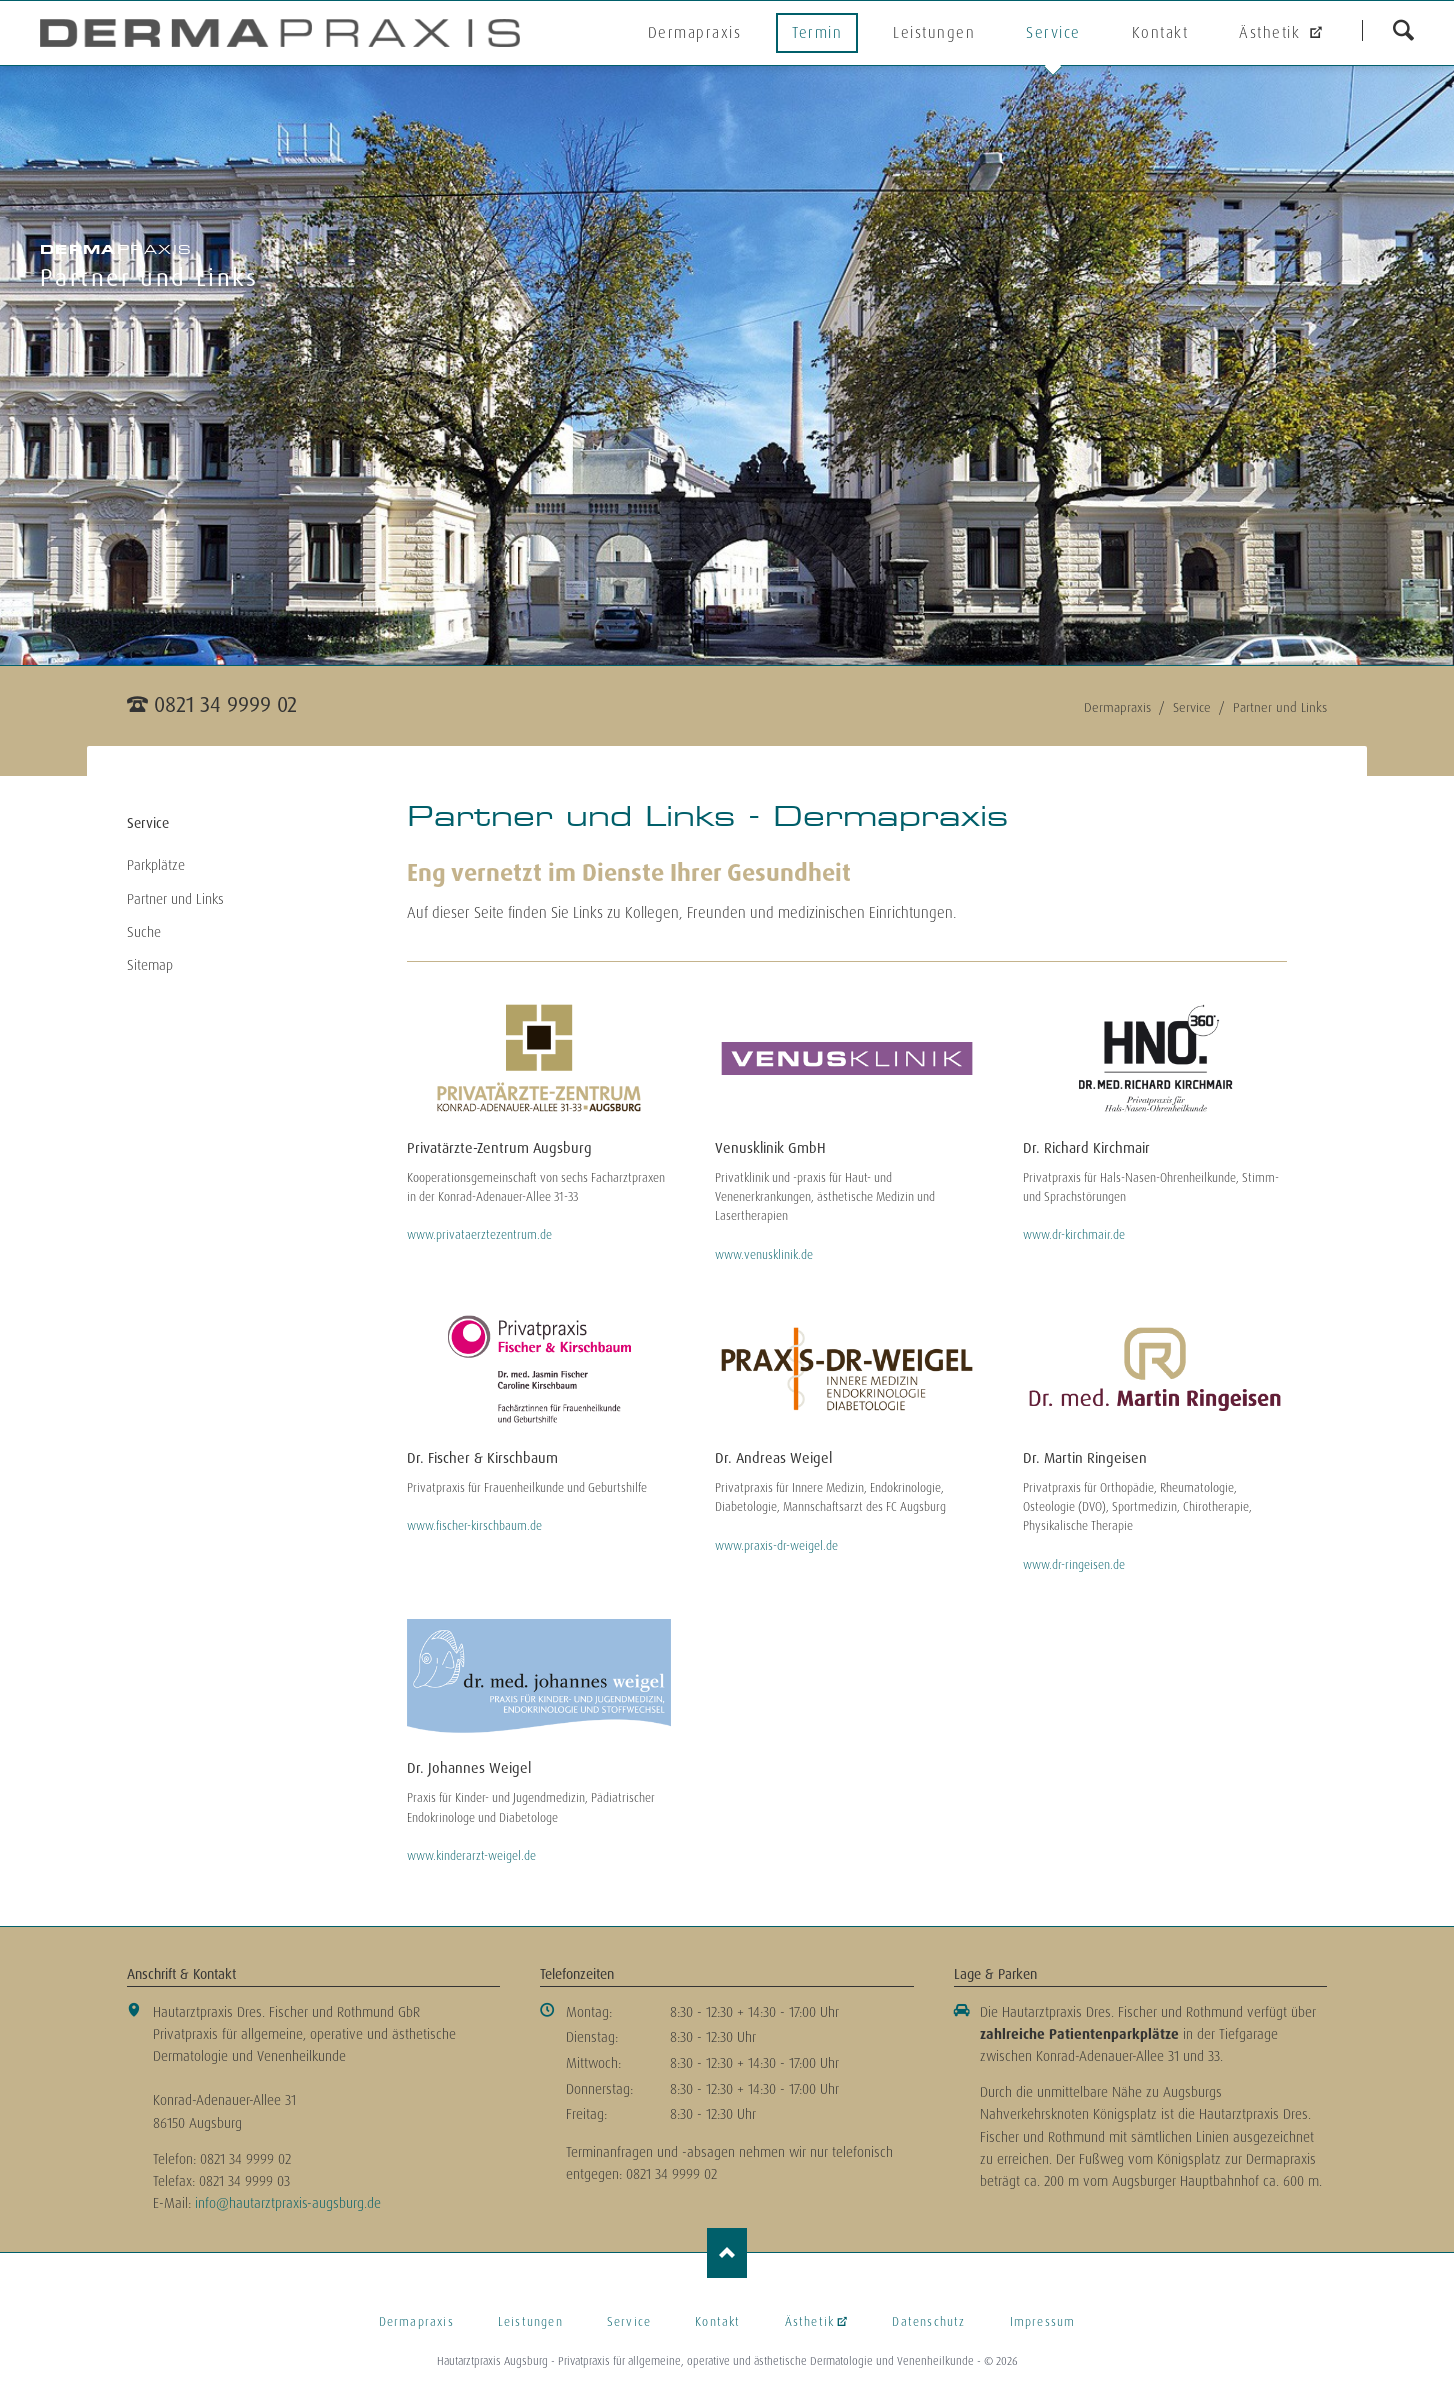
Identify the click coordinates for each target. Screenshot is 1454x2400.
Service (1053, 33)
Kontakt (1160, 33)
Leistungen (934, 33)
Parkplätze (156, 865)
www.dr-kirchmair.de (1074, 1235)
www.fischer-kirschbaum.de (474, 1526)
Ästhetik (1272, 33)
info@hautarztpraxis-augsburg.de (288, 2203)
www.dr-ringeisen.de (1074, 1565)
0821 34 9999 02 (225, 704)
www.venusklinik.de (764, 1255)
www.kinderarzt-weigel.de (471, 1856)
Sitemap (150, 965)
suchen (1403, 30)
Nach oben (727, 2253)
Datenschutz (928, 2322)
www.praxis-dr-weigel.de (776, 1546)
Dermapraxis (695, 33)
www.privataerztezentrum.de (479, 1235)
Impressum (1043, 2322)
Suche (144, 932)
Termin (817, 33)
